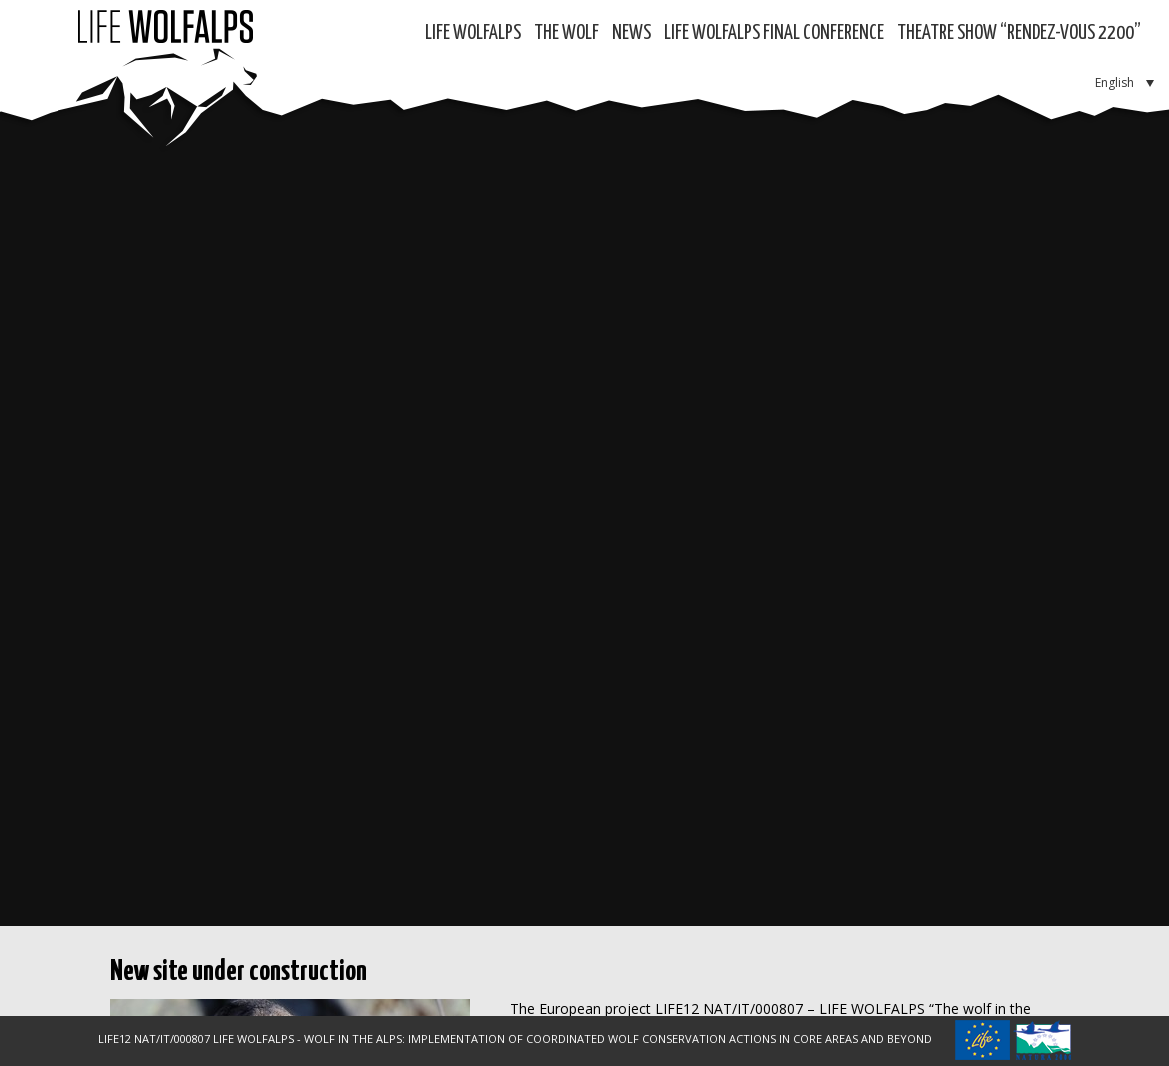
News (631, 33)
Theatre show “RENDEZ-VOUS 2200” (1019, 33)
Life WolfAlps (473, 33)
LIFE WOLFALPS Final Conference (774, 33)
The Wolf (566, 33)
